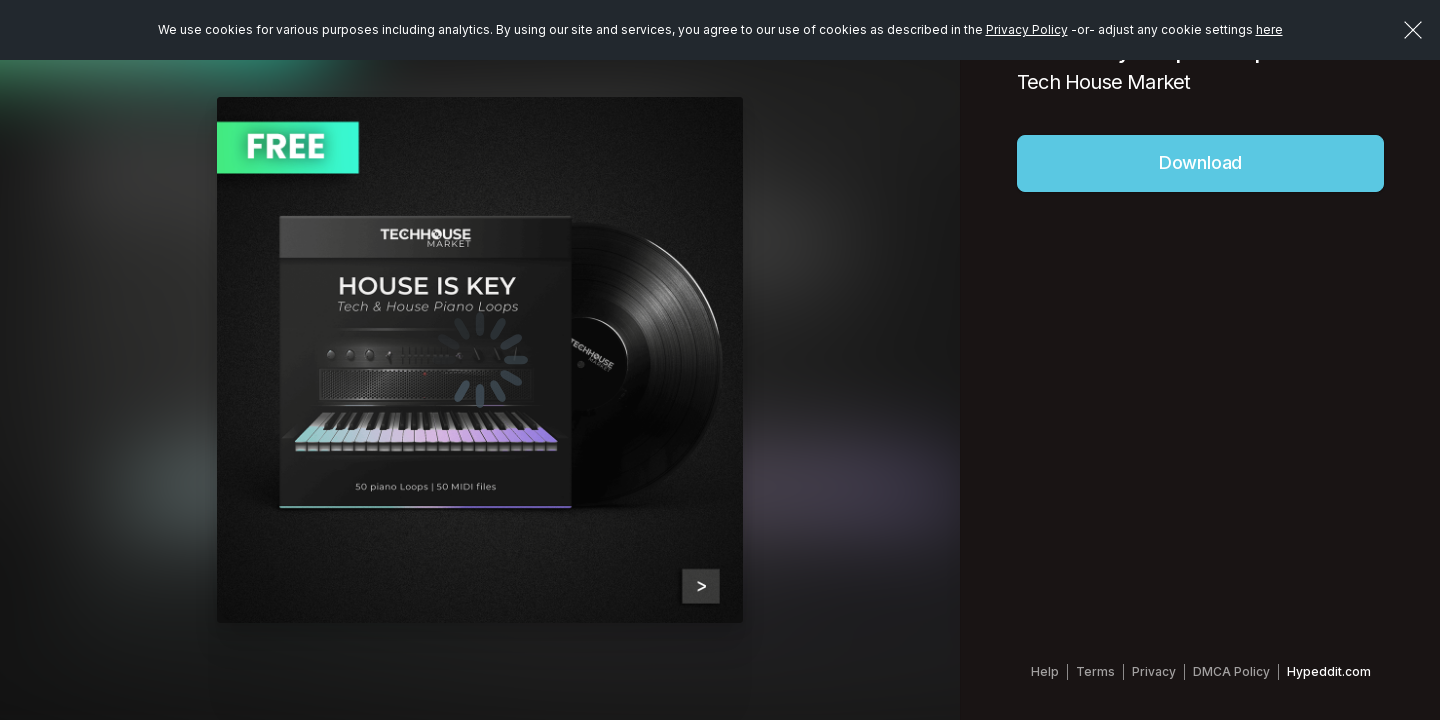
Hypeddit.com (1329, 671)
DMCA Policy (1231, 671)
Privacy (1154, 671)
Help (1045, 671)
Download (1201, 162)
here (1269, 29)
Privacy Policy (1027, 29)
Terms (1095, 671)
